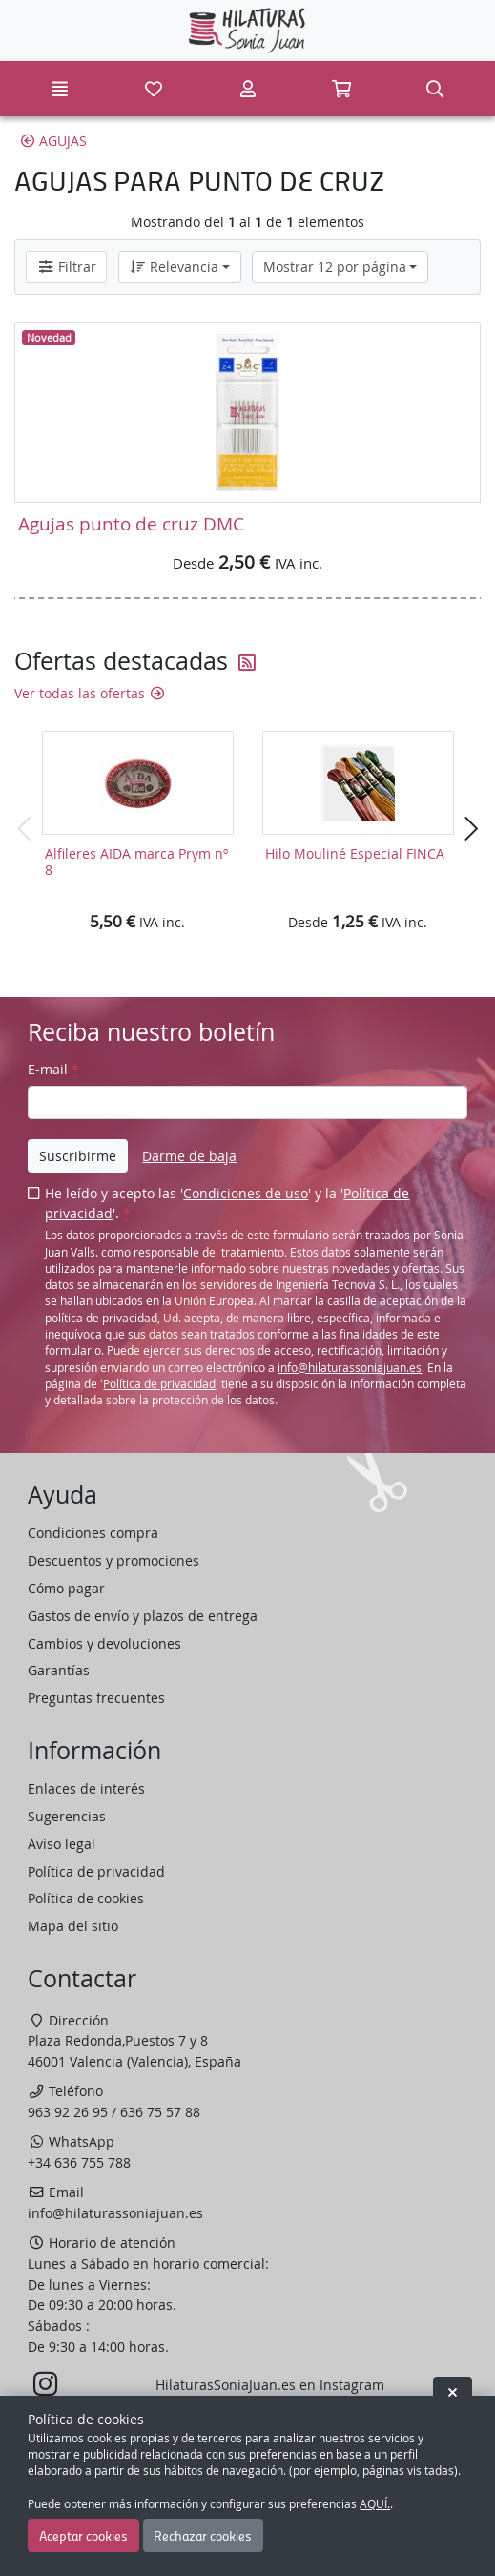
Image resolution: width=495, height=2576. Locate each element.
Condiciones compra (93, 1533)
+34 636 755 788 (79, 2162)
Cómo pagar (66, 1588)
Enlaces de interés (86, 1788)
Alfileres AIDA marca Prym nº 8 (136, 861)
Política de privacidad (159, 1384)
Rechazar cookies (203, 2535)
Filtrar (66, 267)
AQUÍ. (375, 2504)
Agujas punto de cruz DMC (131, 523)
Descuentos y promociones (113, 1560)
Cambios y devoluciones (104, 1643)
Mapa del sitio (73, 1926)
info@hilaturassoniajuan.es (350, 1368)
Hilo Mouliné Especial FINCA (354, 853)
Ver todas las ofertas (90, 693)
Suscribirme (77, 1156)
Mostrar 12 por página (334, 267)
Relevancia (173, 267)
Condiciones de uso (245, 1193)
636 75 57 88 (160, 2112)
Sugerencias (67, 1816)
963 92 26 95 (68, 2112)
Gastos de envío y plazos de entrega (143, 1616)
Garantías (59, 1670)
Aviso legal (61, 1844)
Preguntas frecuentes (96, 1698)
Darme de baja (189, 1156)
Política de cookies (86, 1898)
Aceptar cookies (83, 2535)
